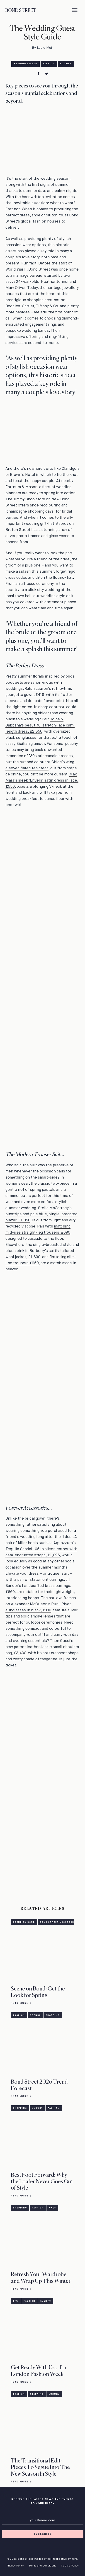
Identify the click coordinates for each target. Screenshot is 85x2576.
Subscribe (42, 2534)
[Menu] (75, 10)
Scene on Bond (24, 1922)
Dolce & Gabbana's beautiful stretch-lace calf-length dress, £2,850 (40, 725)
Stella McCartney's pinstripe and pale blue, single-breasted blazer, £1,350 (41, 1214)
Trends (35, 2015)
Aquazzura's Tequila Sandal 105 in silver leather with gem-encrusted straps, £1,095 (41, 1549)
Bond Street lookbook (57, 1922)
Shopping (53, 2015)
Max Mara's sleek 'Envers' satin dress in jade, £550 (41, 780)
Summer (66, 64)
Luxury (37, 2108)
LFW (16, 2301)
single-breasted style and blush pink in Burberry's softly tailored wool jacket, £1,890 (42, 1251)
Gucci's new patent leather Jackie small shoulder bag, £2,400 (42, 1647)
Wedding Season (25, 64)
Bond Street (20, 10)
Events (45, 2301)
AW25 (52, 2208)
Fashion (49, 64)
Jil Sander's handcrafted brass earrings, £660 (38, 1586)
